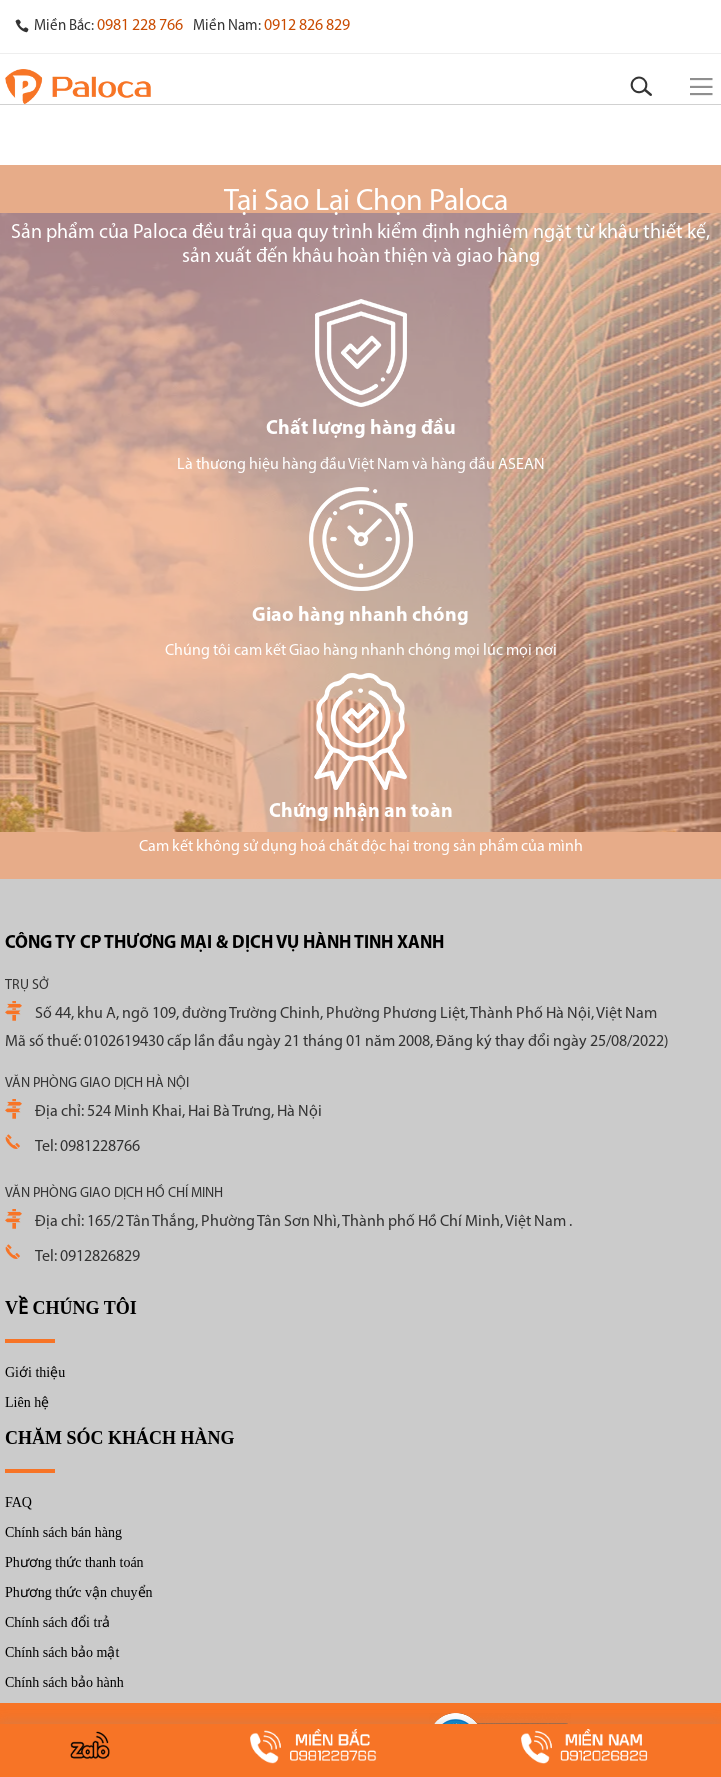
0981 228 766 (140, 26)
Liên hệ (27, 1402)
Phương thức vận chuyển (79, 1592)
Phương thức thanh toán (74, 1562)
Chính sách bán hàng (63, 1532)
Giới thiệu (35, 1372)
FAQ (18, 1502)
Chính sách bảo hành (64, 1682)
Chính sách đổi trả (57, 1622)
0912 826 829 (307, 26)
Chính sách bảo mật (62, 1652)
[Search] (641, 87)
